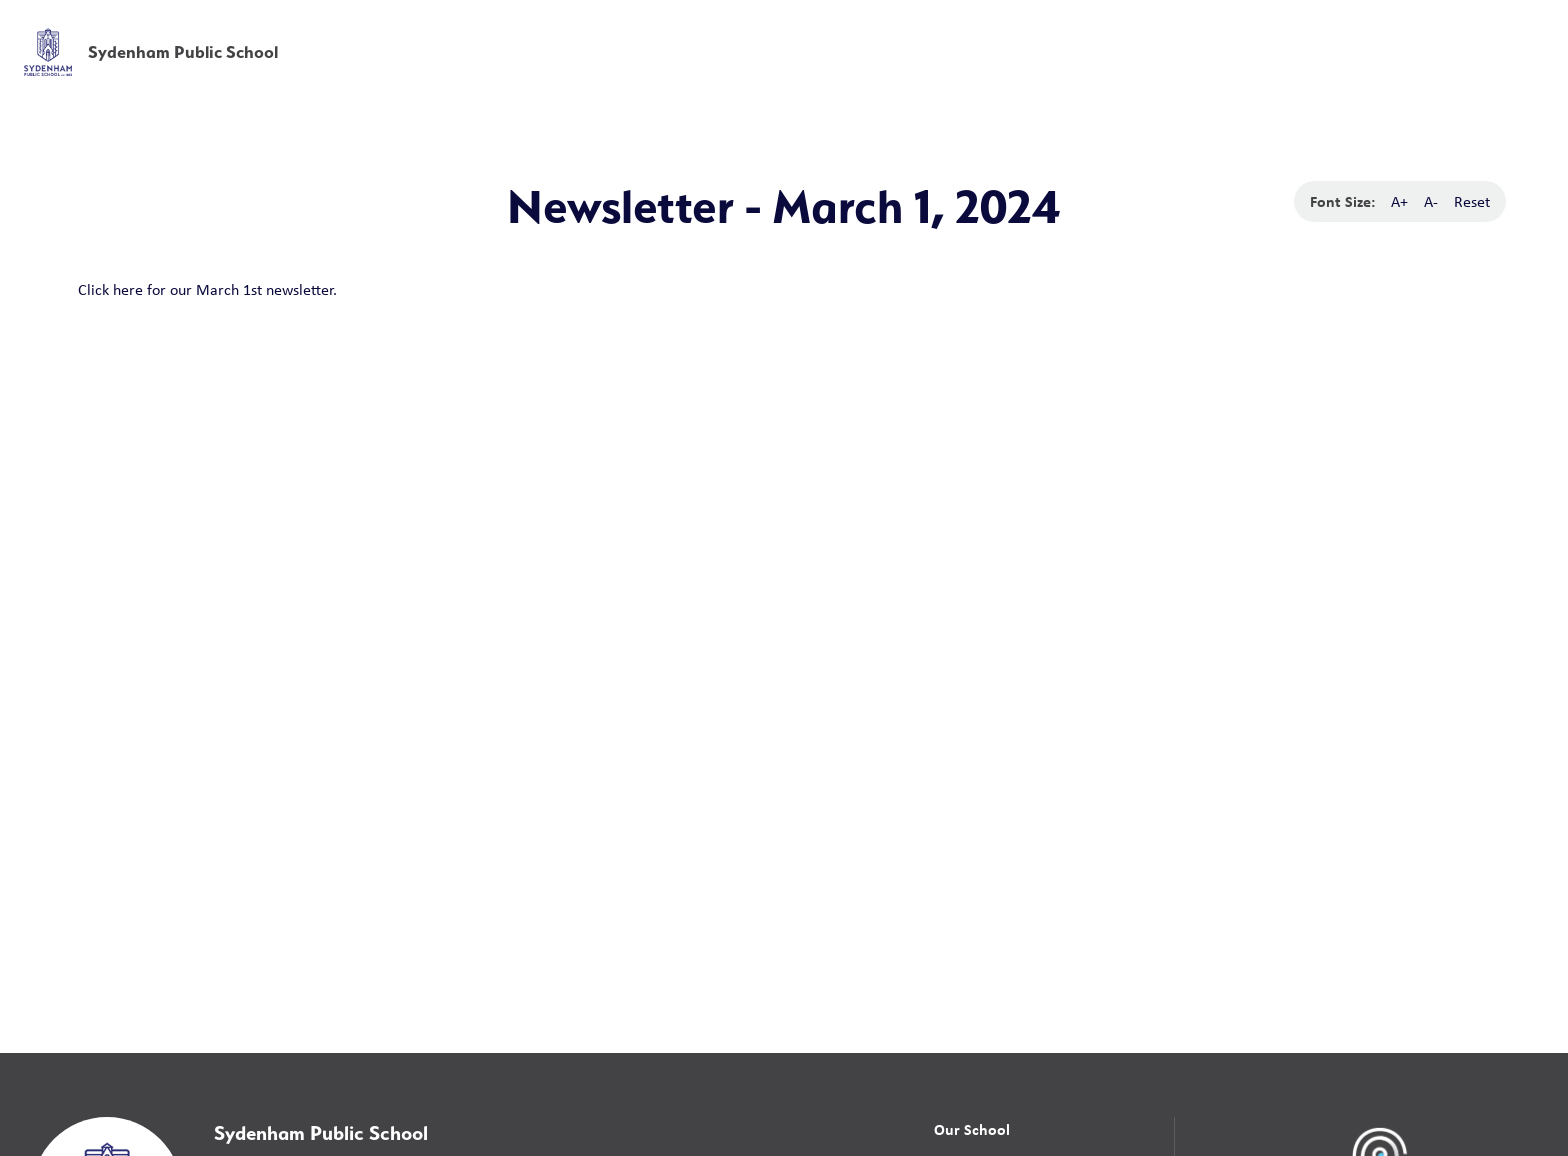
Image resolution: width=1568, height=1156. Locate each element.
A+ (1399, 201)
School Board (1106, 29)
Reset (1472, 201)
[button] (1239, 29)
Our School (972, 1129)
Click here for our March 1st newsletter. (207, 289)
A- (1431, 201)
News (1318, 72)
